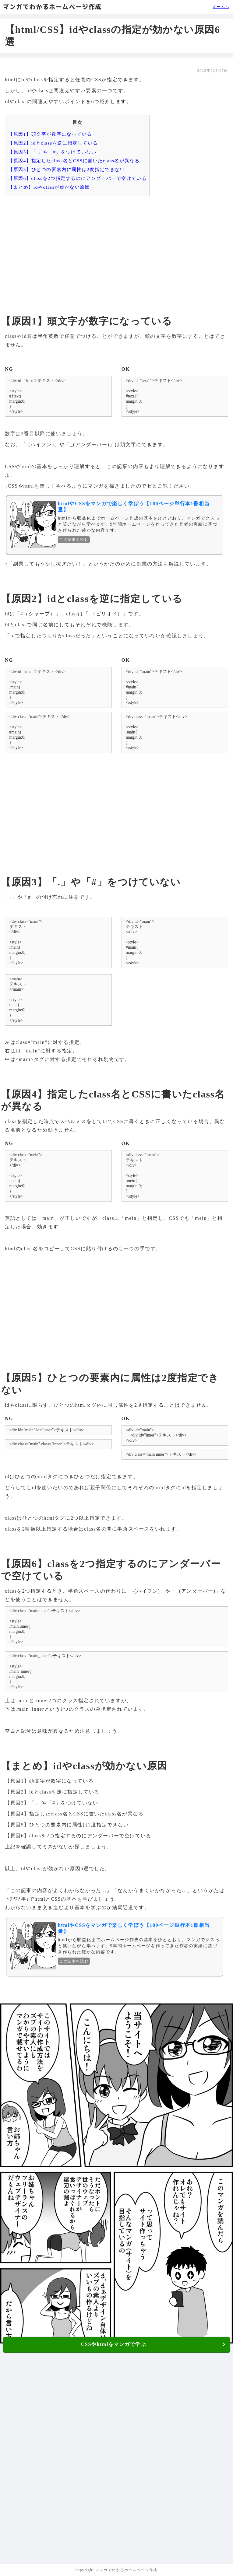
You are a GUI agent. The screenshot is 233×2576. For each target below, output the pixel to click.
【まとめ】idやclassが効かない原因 (49, 187)
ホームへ (221, 7)
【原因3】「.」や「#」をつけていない (52, 151)
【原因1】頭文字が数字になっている (50, 134)
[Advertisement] (116, 248)
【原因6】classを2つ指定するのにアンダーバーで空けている (77, 178)
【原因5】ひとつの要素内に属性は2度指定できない (66, 169)
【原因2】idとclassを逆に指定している (53, 142)
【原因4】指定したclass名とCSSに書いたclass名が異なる (73, 160)
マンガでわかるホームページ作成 (52, 6)
